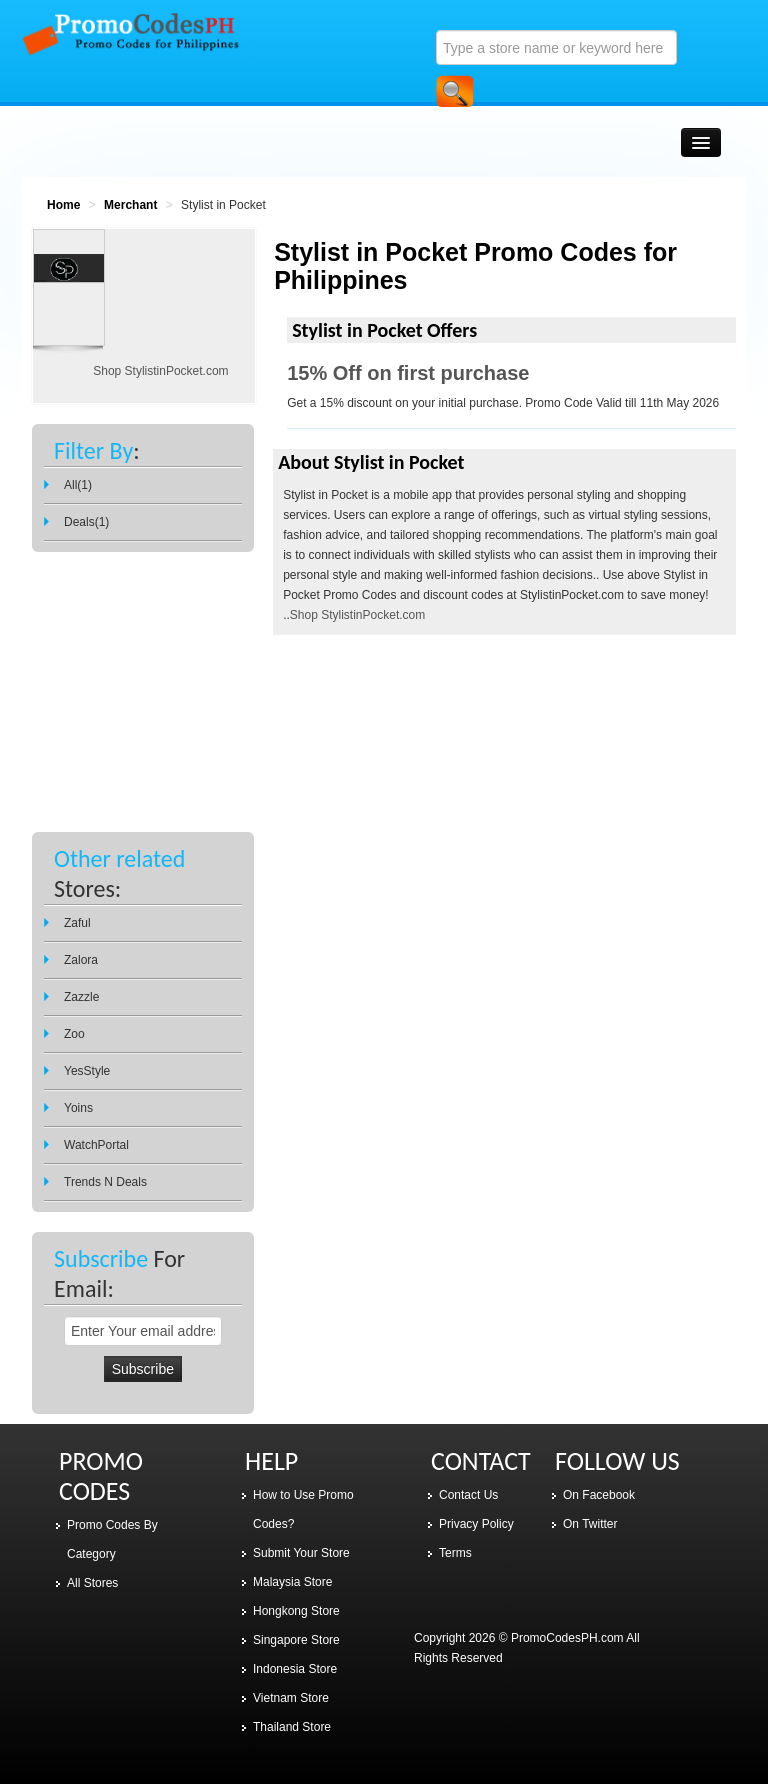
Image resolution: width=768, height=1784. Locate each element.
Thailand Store (292, 1727)
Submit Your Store (301, 1553)
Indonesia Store (295, 1669)
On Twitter (590, 1524)
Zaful (77, 923)
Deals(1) (86, 522)
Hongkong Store (296, 1611)
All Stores (92, 1583)
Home (63, 205)
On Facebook (599, 1495)
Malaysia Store (292, 1582)
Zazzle (81, 997)
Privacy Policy (476, 1524)
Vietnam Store (291, 1698)
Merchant (130, 205)
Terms (455, 1553)
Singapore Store (296, 1640)
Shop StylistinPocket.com (357, 615)
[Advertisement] (143, 672)
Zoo (74, 1034)
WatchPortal (96, 1145)
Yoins (78, 1108)
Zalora (81, 960)
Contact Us (468, 1495)
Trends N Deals (105, 1182)
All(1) (78, 485)
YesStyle (87, 1071)
